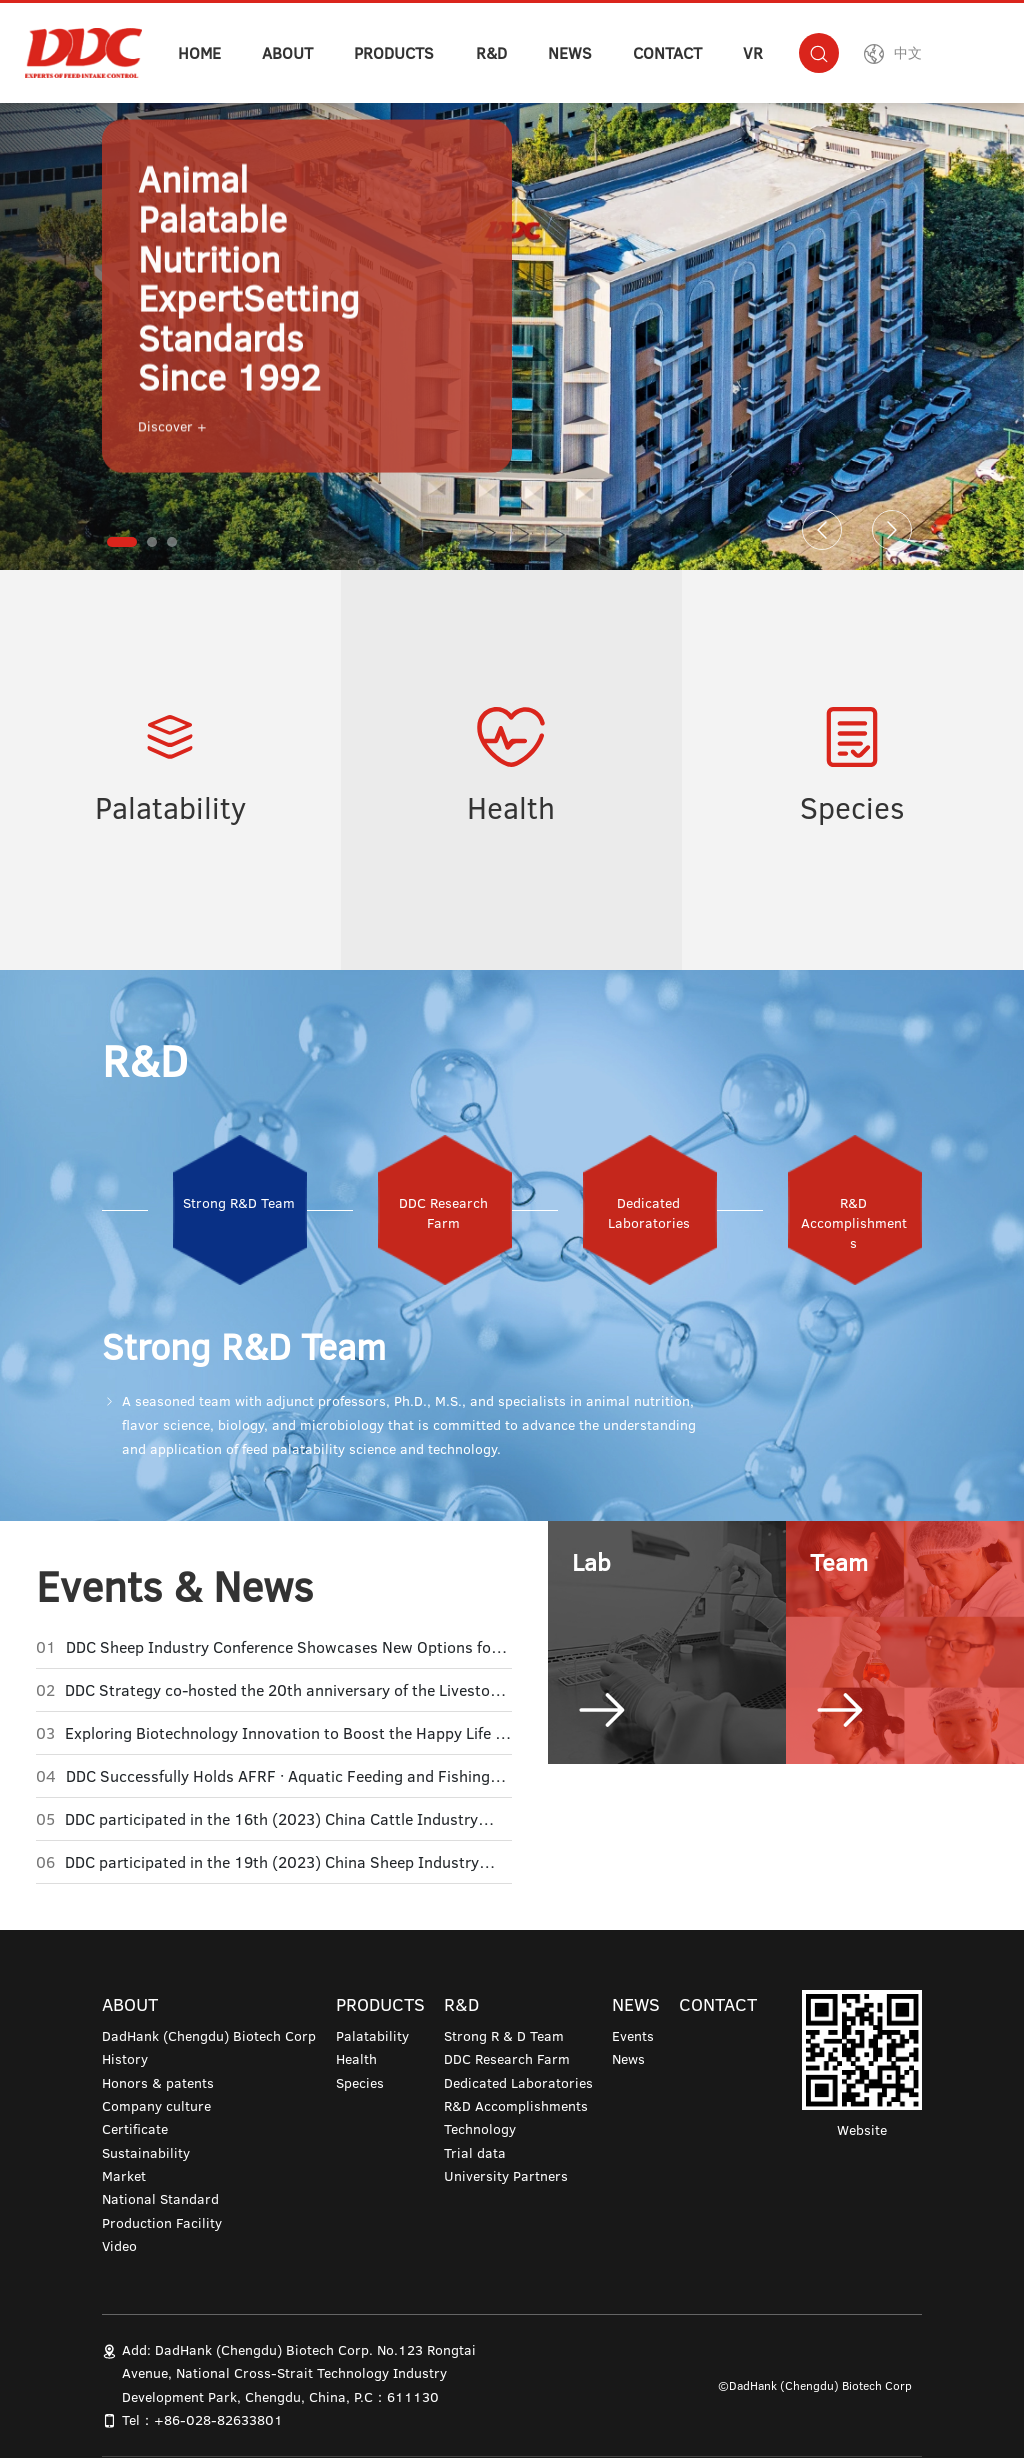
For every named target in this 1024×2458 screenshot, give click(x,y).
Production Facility (162, 2223)
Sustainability (146, 2153)
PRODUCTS (394, 53)
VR (753, 53)
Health (511, 808)
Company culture (156, 2106)
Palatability (170, 808)
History (125, 2059)
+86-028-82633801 (218, 2420)
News (628, 2059)
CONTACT (667, 53)
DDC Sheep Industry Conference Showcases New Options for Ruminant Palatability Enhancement (281, 1647)
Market (124, 2176)
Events (633, 2036)
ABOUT (287, 53)
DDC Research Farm (507, 2059)
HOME (199, 53)
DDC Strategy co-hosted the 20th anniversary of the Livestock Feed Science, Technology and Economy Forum (285, 1690)
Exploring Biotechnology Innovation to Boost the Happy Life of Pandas (287, 1733)
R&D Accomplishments (516, 2106)
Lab (591, 1562)
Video (119, 2246)
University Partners (506, 2176)
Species (852, 808)
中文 (908, 53)
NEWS (570, 53)
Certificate (135, 2129)
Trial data (475, 2153)
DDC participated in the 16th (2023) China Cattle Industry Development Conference (271, 1819)
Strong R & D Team (504, 2036)
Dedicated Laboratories (518, 2083)
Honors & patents (158, 2083)
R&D (491, 53)
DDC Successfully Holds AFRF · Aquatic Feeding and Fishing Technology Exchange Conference (278, 1776)
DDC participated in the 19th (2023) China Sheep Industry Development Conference (272, 1862)
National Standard (160, 2199)
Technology (480, 2129)
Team (839, 1562)
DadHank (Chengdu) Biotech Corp (209, 2036)
